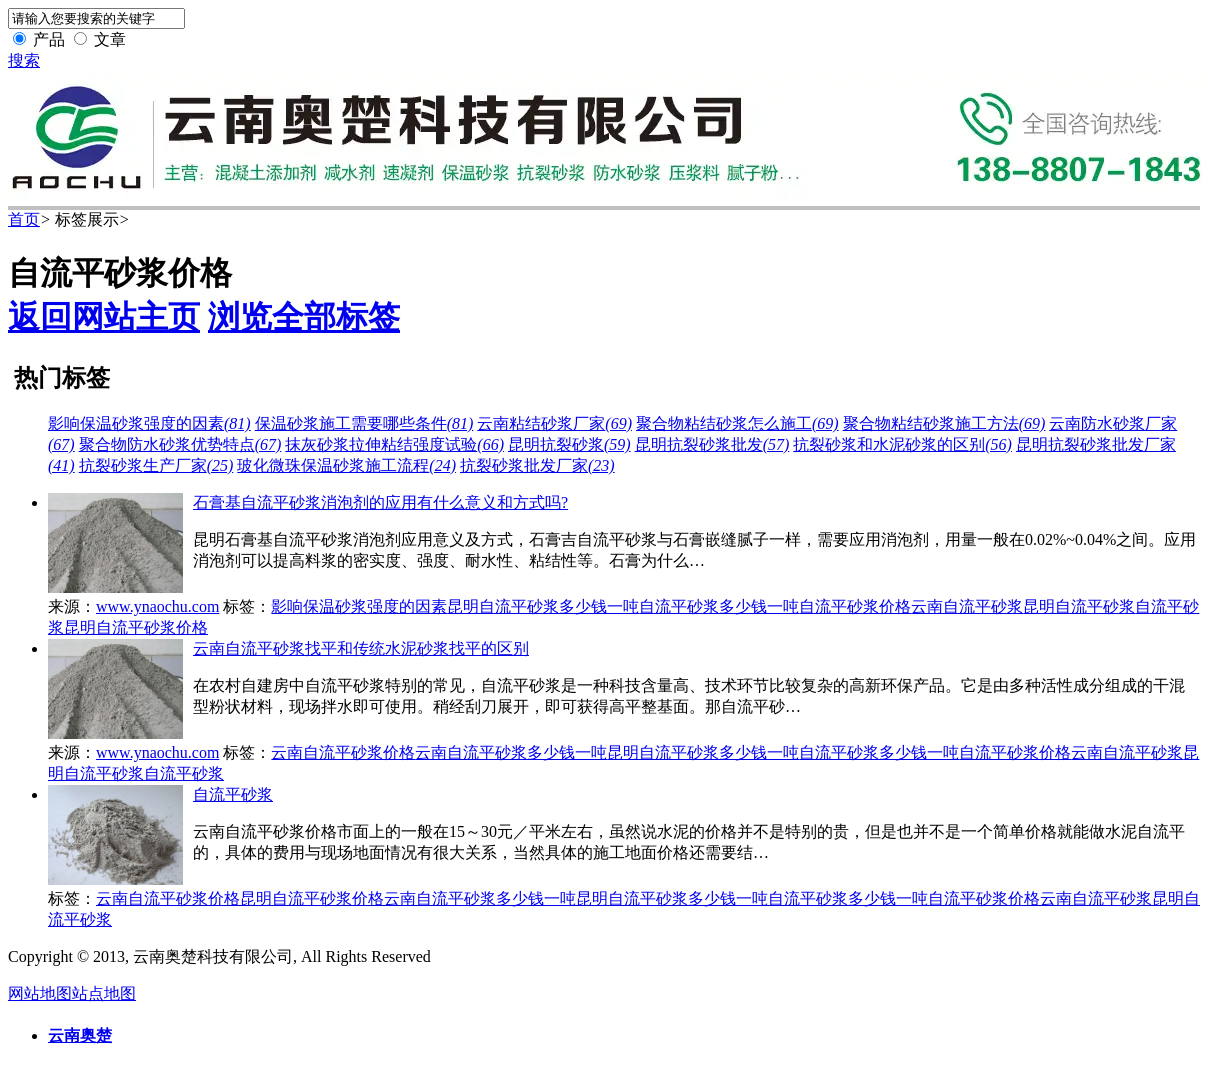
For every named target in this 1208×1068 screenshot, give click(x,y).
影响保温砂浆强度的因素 (149, 423)
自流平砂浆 (184, 773)
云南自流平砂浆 (967, 606)
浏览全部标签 (304, 317)
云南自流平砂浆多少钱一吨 (511, 752)
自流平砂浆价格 (855, 606)
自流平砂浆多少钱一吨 (719, 606)
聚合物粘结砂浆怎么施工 (737, 423)
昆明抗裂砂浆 (569, 444)
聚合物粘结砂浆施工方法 (944, 423)
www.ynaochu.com (157, 606)
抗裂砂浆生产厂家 (156, 465)
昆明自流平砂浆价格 (136, 627)
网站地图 (40, 993)
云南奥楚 (80, 1035)
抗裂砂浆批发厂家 (537, 465)
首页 (24, 219)
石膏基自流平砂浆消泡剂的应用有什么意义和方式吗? (380, 502)
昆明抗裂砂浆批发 (712, 444)
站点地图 (104, 993)
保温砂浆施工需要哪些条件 (364, 423)
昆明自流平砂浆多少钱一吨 (543, 606)
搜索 (24, 60)
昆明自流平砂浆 (1079, 606)
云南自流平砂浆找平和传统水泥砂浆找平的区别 (361, 648)
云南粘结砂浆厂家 (554, 423)
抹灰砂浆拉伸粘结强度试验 (394, 444)
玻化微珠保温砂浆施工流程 (346, 465)
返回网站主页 (104, 317)
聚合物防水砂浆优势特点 (180, 444)
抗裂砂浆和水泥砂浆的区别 (902, 444)
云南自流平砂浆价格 (343, 752)
